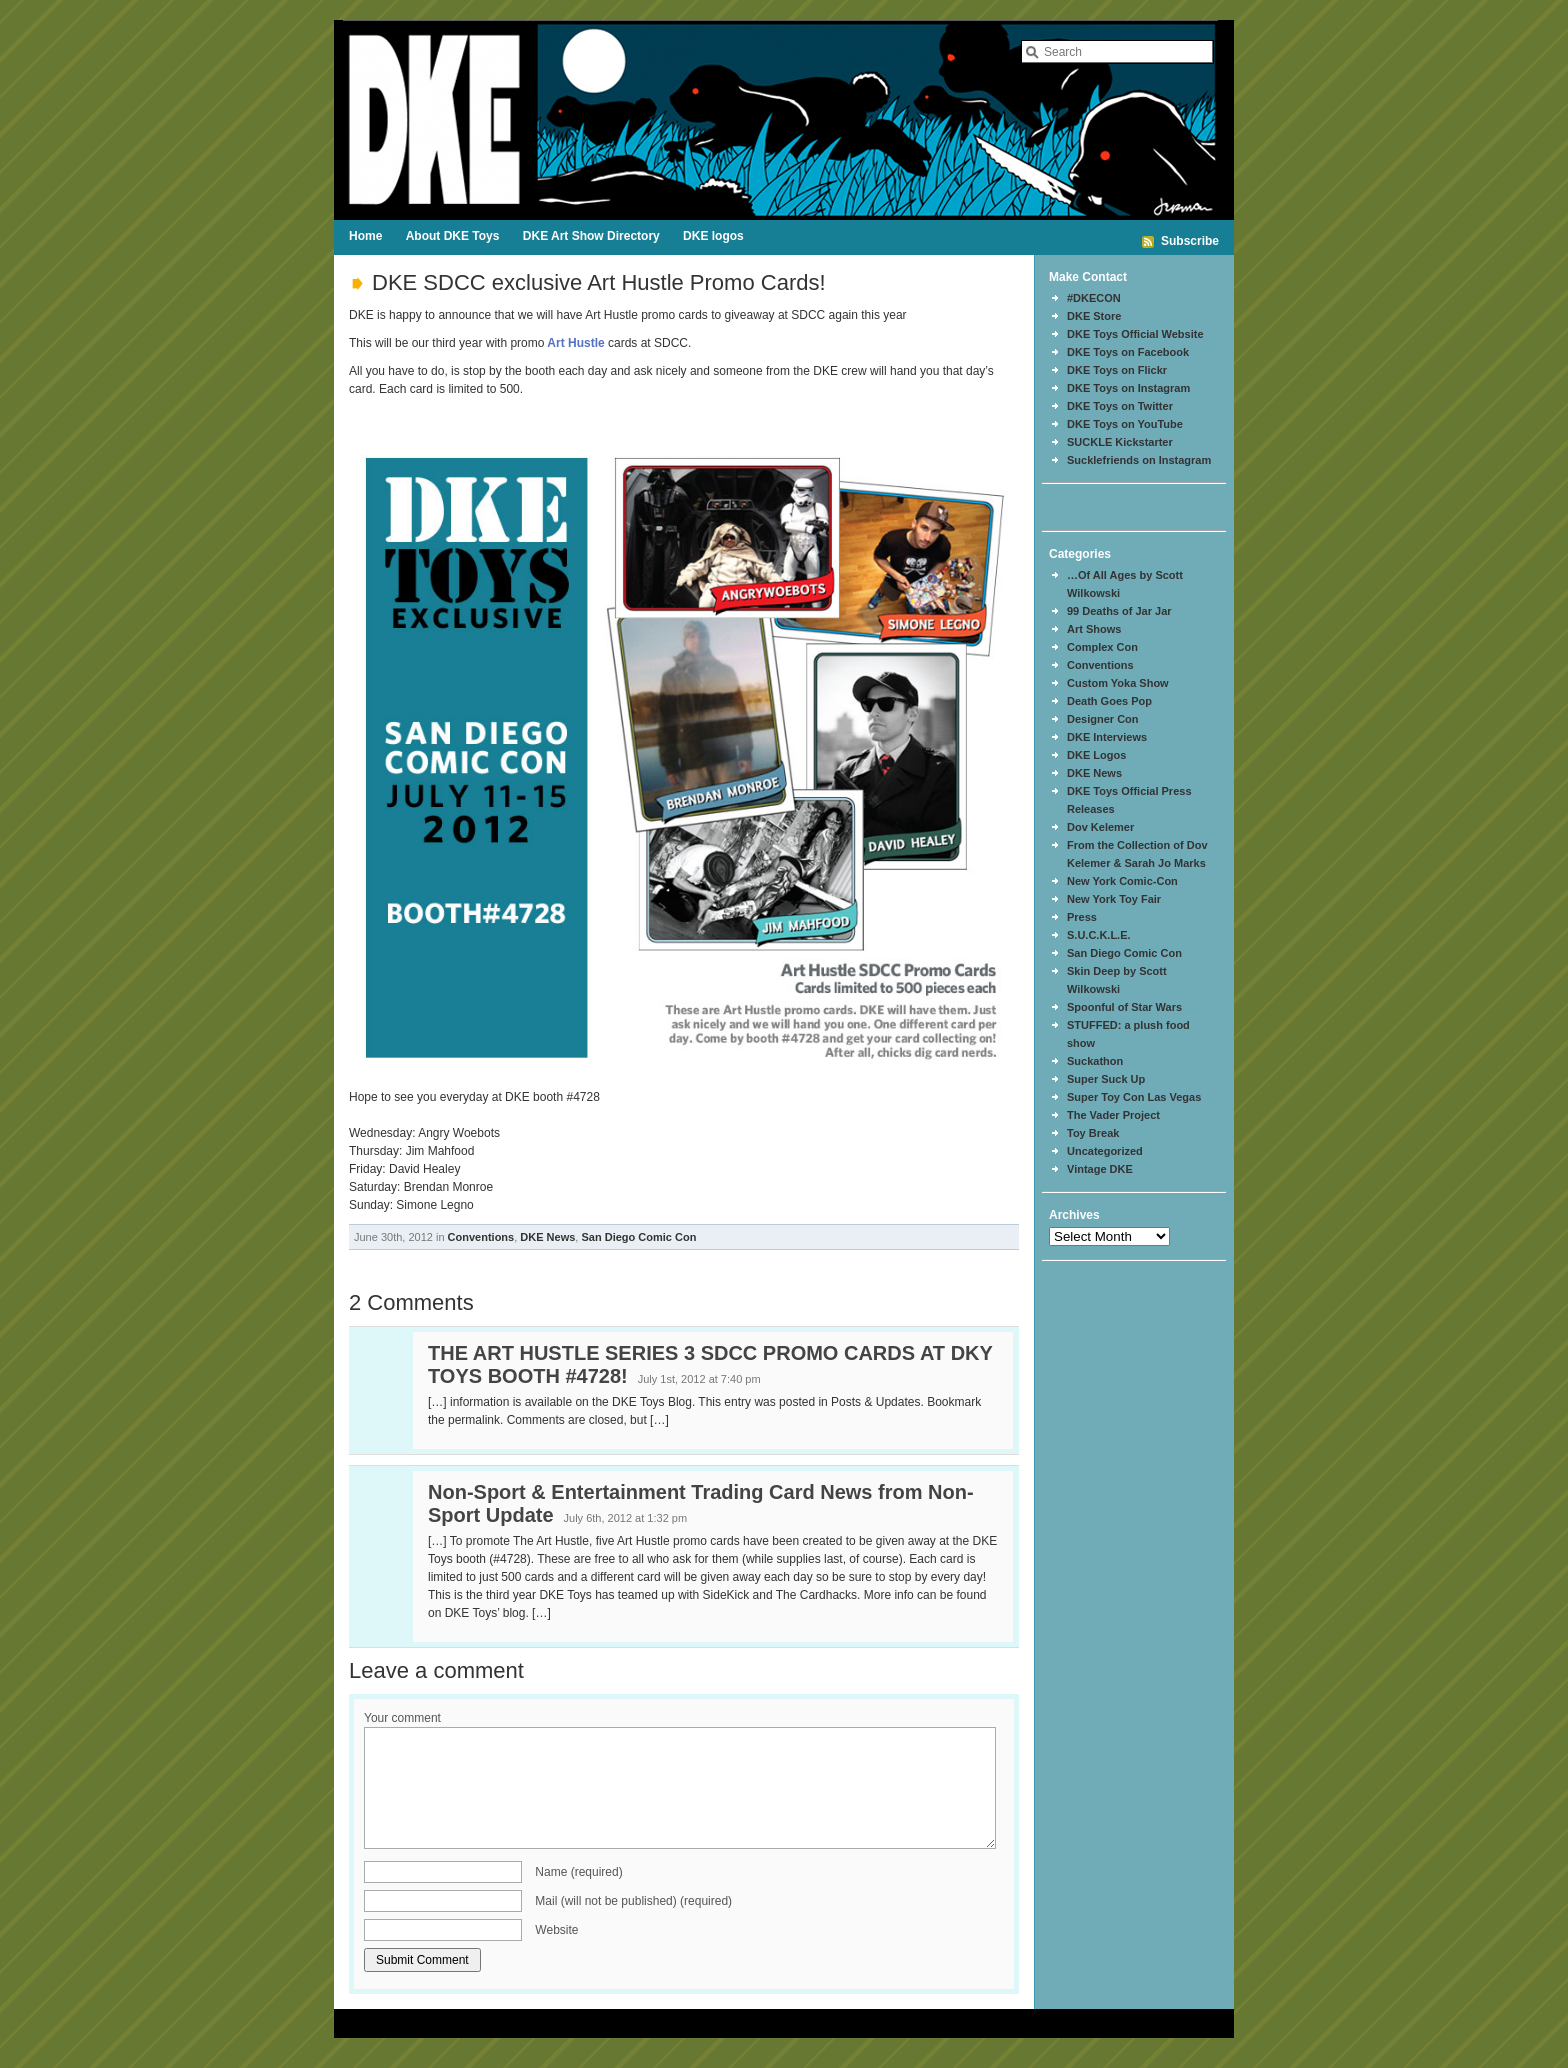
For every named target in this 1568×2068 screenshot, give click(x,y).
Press (1082, 917)
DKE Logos (1096, 755)
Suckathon (1095, 1061)
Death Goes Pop (1109, 701)
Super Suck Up (1106, 1079)
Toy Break (1093, 1133)
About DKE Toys (453, 236)
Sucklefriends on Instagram (1139, 460)
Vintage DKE (1100, 1169)
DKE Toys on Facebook (1128, 352)
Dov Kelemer (1100, 827)
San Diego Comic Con (638, 1237)
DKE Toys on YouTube (1125, 424)
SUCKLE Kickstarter (1120, 442)
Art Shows (1094, 629)
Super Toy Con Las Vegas (1134, 1097)
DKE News (547, 1237)
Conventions (481, 1237)
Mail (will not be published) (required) (633, 1901)
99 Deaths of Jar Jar (1119, 611)
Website (556, 1930)
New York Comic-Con (1122, 881)
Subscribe (1190, 241)
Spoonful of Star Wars (1124, 1007)
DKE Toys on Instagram (1128, 388)
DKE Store (1094, 316)
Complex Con (1102, 647)
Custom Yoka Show (1118, 683)
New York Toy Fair (1114, 899)
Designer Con (1103, 719)
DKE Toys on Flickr (1117, 370)
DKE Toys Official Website (1135, 334)
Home (365, 236)
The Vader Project (1113, 1115)
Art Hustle (574, 343)
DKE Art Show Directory (591, 236)
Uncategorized (1105, 1151)
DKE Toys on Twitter (1120, 406)
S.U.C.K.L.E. (1099, 935)
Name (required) (578, 1872)
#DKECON (1094, 298)
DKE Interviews (1107, 737)
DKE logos (713, 236)
